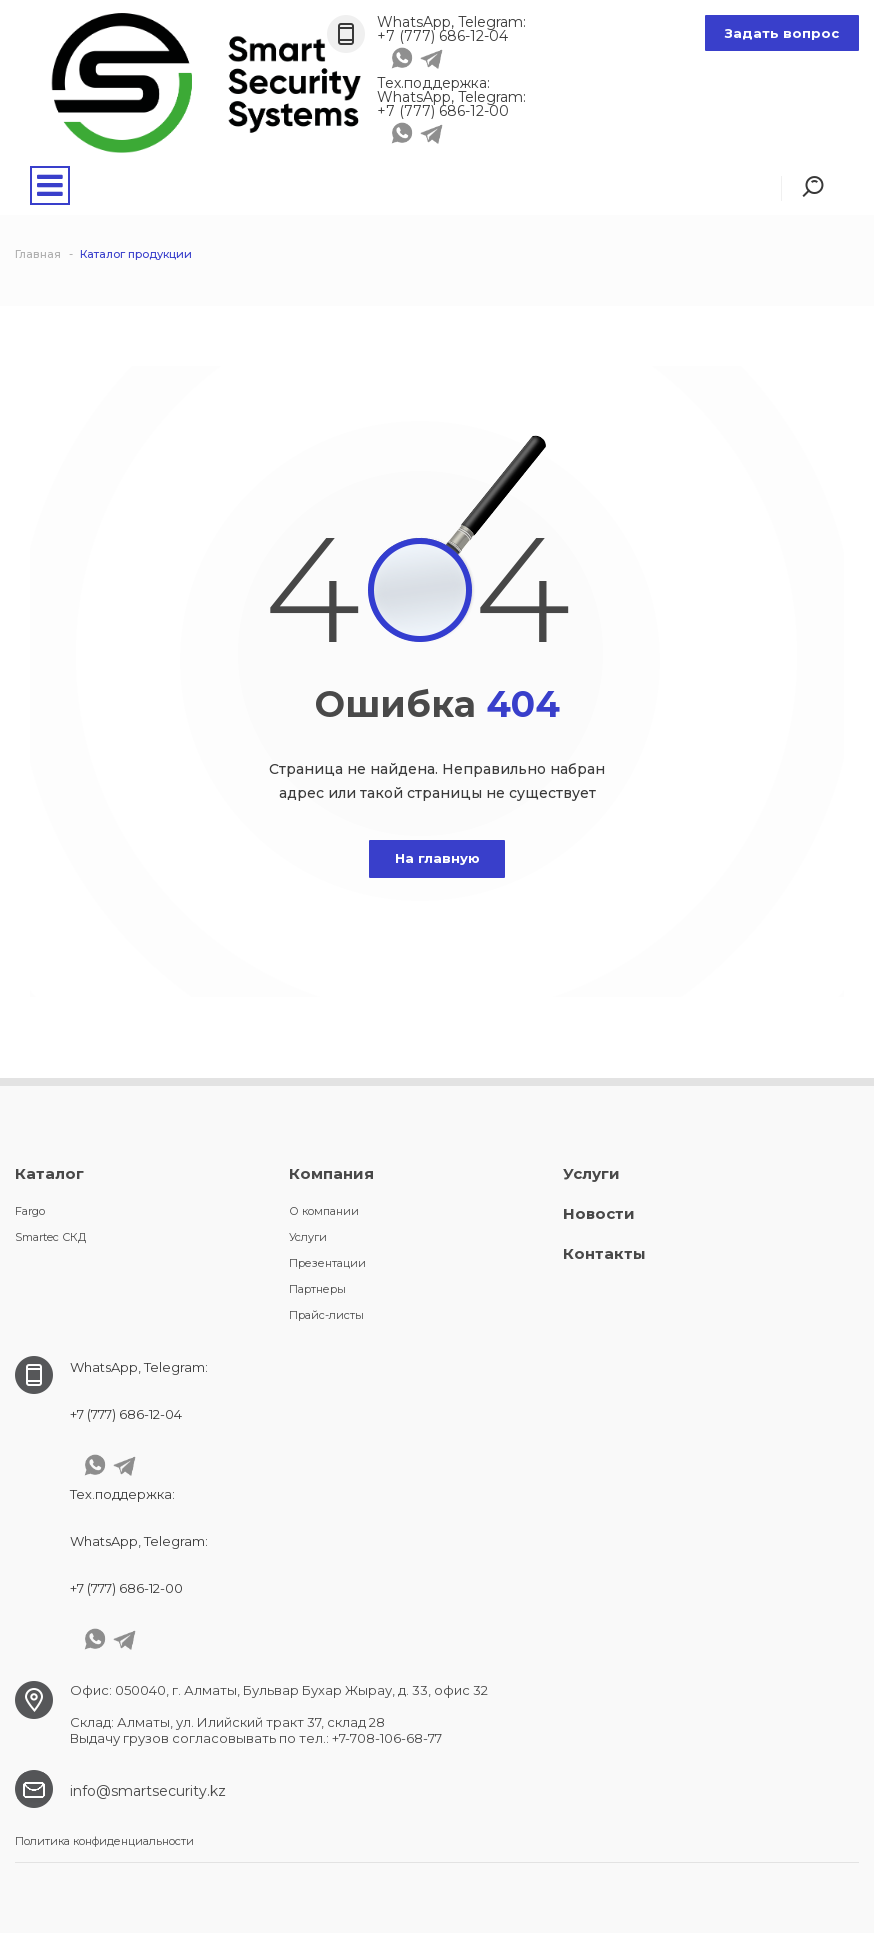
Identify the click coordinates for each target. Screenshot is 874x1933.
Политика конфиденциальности (104, 1841)
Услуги (308, 1237)
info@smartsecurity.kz (148, 1791)
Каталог (49, 1173)
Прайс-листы (326, 1315)
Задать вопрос (782, 33)
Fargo (30, 1211)
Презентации (327, 1263)
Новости (599, 1213)
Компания (331, 1173)
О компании (324, 1211)
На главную (437, 858)
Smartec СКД (50, 1237)
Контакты (604, 1253)
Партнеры (317, 1289)
